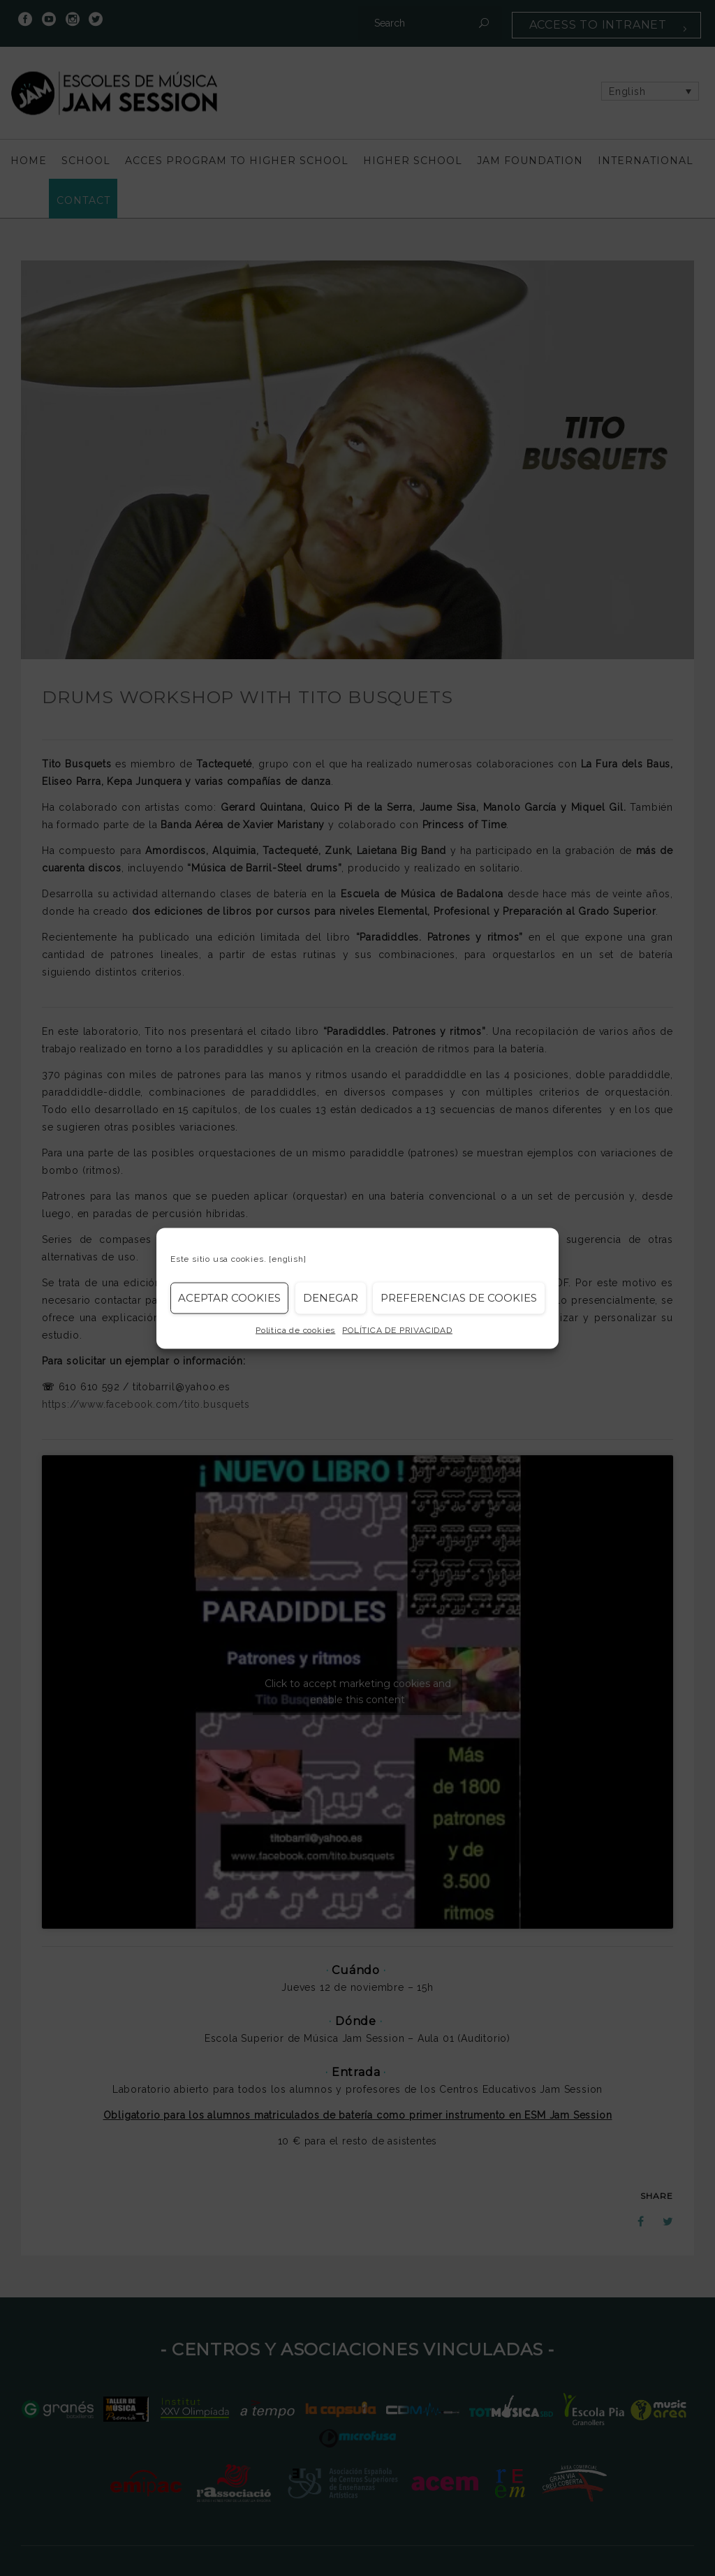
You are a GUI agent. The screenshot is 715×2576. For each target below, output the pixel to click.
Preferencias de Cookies (459, 1297)
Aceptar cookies (229, 1297)
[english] (287, 1258)
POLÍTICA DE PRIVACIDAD (397, 1329)
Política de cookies (295, 1329)
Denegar (330, 1297)
